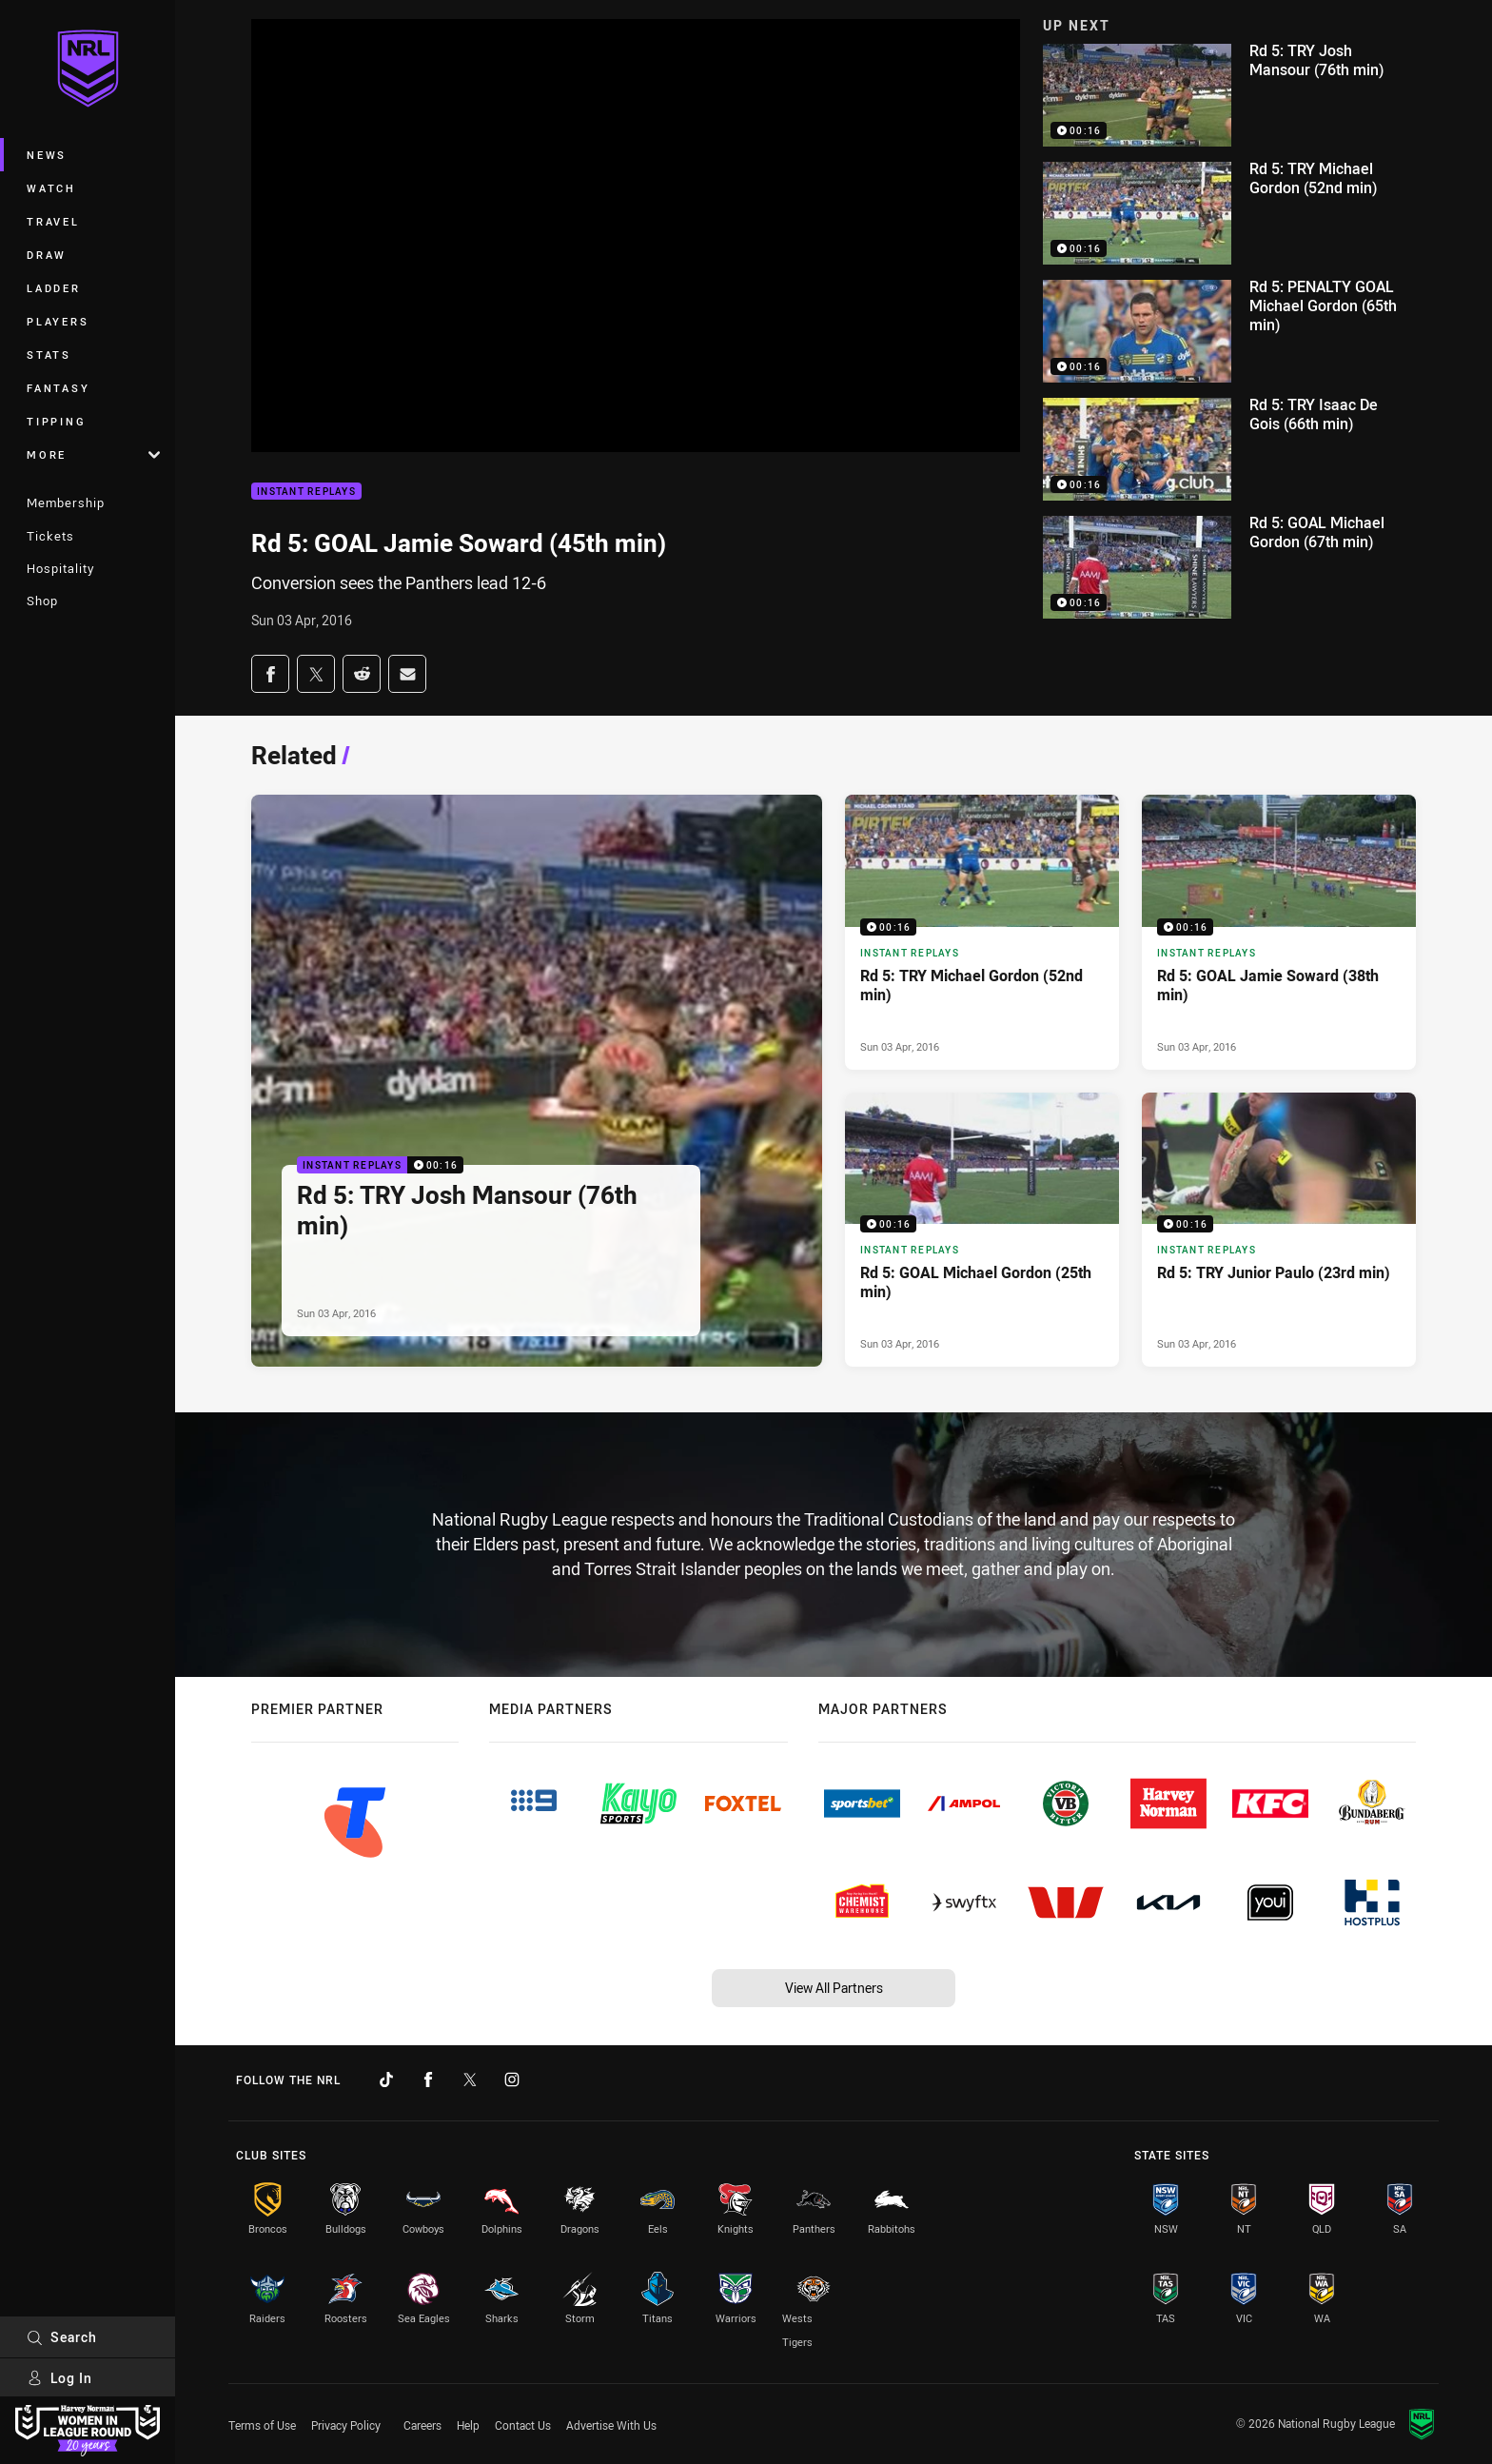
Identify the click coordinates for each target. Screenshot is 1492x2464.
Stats (49, 354)
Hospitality (60, 568)
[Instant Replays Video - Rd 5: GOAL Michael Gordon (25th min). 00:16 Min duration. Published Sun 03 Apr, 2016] (982, 1230)
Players (57, 321)
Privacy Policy (346, 2425)
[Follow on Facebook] (428, 2079)
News (47, 155)
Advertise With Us (611, 2425)
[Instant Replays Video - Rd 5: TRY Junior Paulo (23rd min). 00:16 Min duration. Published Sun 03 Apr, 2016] (1279, 1230)
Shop (42, 600)
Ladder (54, 288)
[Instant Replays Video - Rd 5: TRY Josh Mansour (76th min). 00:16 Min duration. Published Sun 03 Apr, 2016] (536, 1081)
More (93, 454)
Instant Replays (306, 491)
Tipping (56, 421)
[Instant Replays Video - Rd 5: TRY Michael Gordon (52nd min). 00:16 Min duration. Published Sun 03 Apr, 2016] (982, 932)
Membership (66, 502)
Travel (53, 221)
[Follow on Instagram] (512, 2079)
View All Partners (834, 1988)
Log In (59, 2378)
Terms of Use (262, 2425)
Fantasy (58, 388)
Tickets (50, 535)
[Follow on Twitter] (470, 2079)
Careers (422, 2425)
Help (468, 2425)
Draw (47, 254)
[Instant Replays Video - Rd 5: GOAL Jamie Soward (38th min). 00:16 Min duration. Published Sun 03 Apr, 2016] (1279, 932)
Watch (51, 188)
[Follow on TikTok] (386, 2079)
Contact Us (523, 2425)
